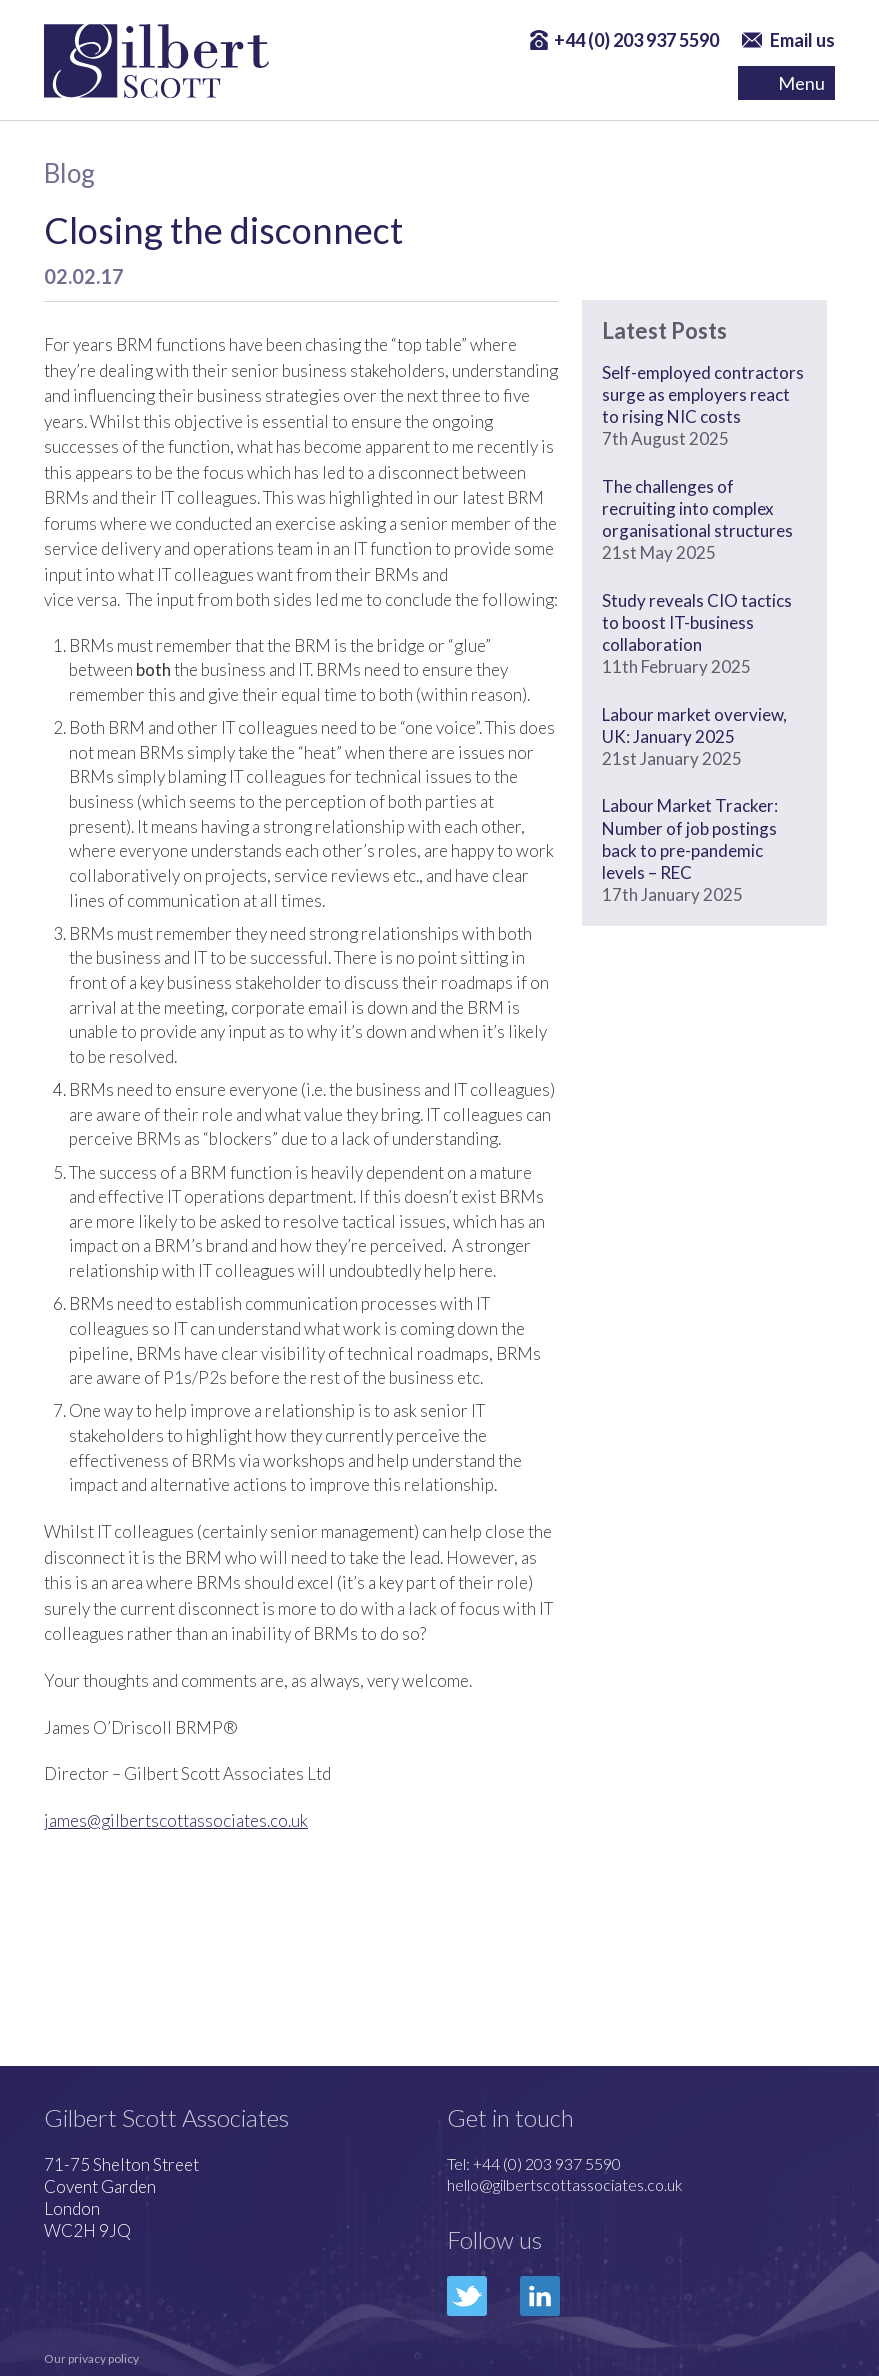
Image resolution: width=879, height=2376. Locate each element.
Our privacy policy (91, 2358)
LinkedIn (540, 2296)
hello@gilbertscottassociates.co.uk (565, 2184)
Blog (69, 173)
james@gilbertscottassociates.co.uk (176, 1820)
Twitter (467, 2296)
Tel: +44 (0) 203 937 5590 (534, 2163)
